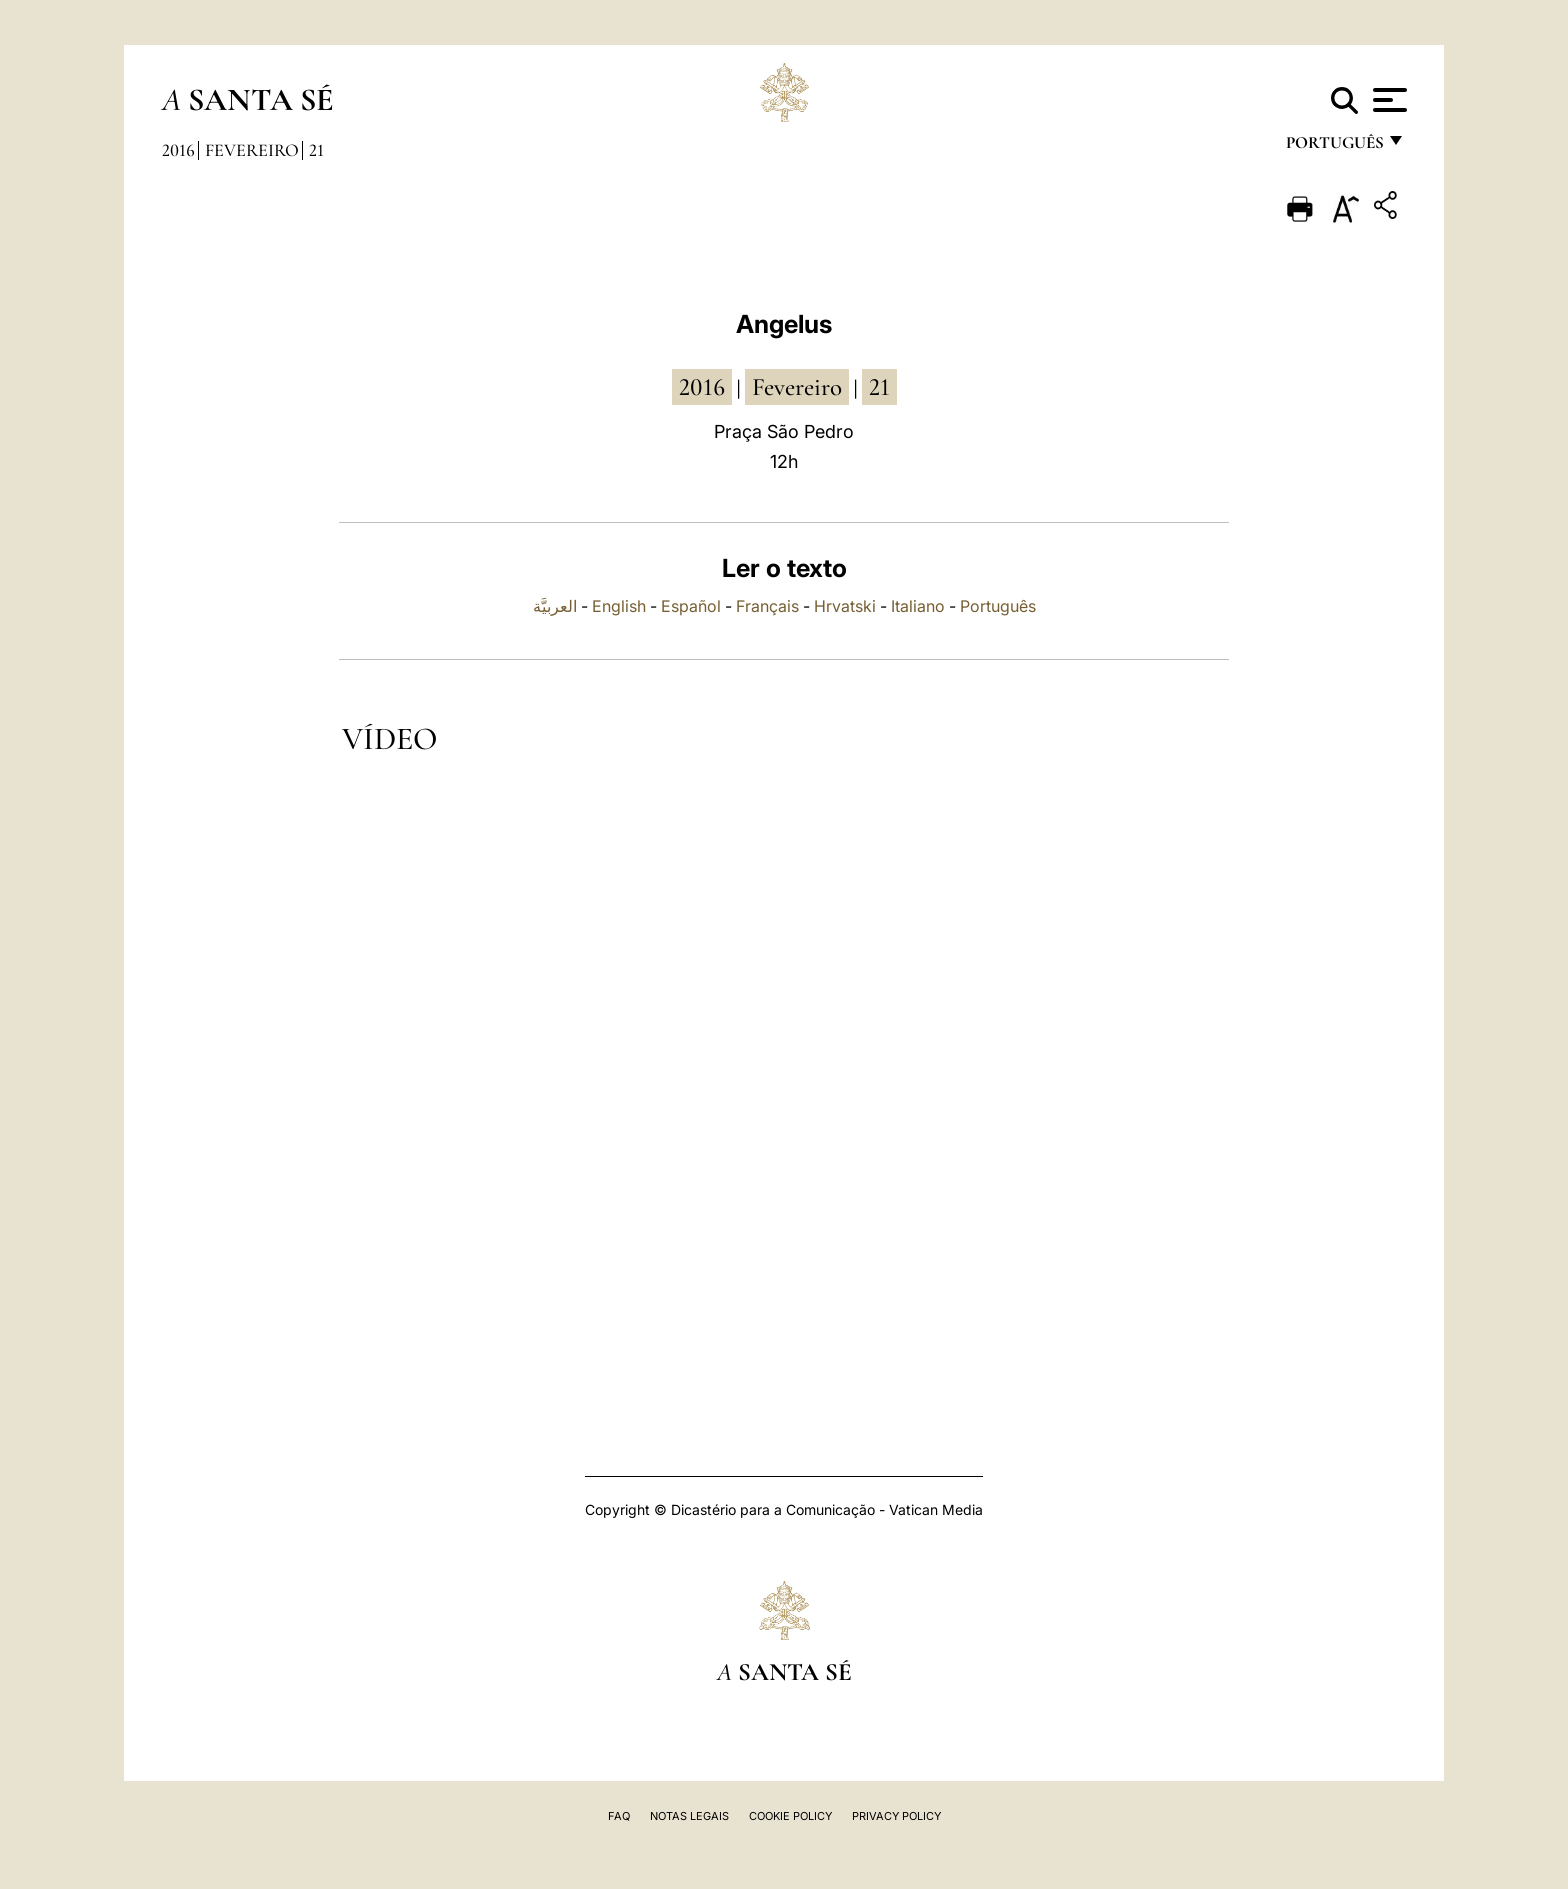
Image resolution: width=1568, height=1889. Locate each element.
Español (691, 606)
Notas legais (689, 1816)
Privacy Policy (896, 1816)
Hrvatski (845, 606)
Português (998, 606)
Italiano (918, 606)
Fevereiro (252, 150)
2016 (178, 150)
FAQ (619, 1816)
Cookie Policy (790, 1816)
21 (316, 150)
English (619, 606)
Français (767, 606)
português (1334, 147)
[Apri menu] (1387, 100)
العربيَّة (555, 606)
